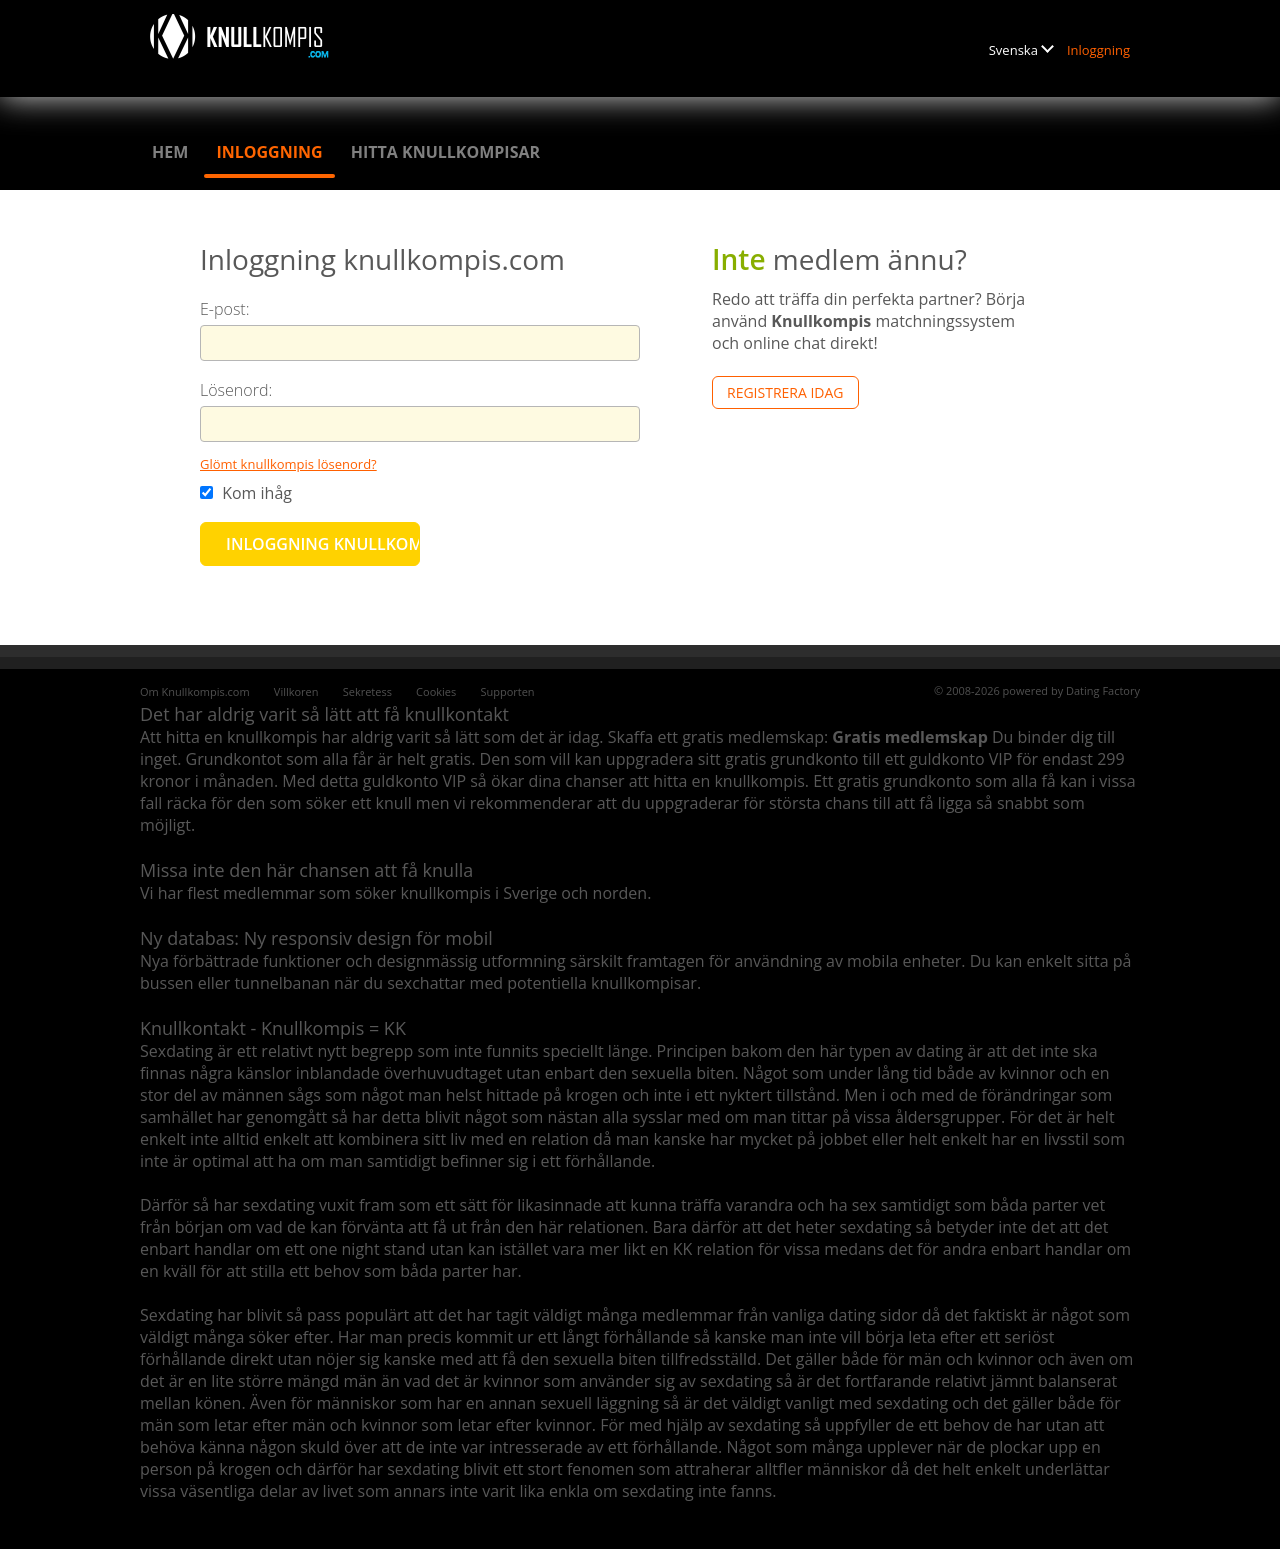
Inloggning (1098, 50)
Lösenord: (236, 390)
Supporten (507, 691)
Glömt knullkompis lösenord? (288, 464)
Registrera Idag (785, 392)
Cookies (436, 691)
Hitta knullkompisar (445, 152)
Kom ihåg (246, 493)
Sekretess (367, 691)
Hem (170, 152)
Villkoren (296, 691)
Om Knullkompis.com (195, 691)
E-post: (225, 309)
